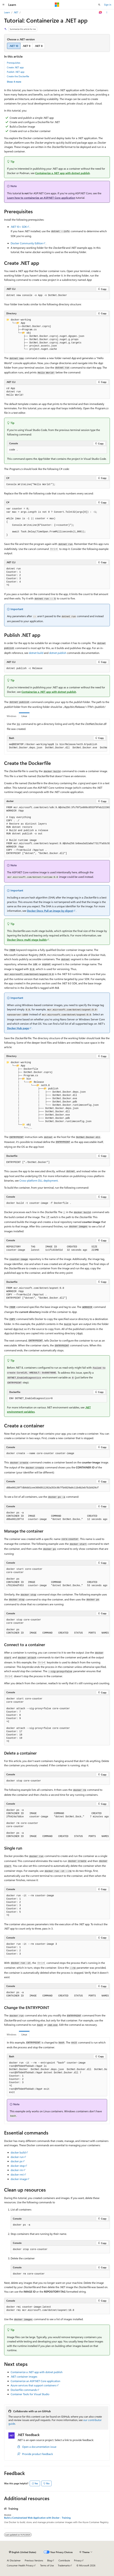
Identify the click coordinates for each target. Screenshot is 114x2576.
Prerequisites (13, 62)
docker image (19, 2179)
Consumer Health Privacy (20, 2565)
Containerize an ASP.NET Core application (35, 2381)
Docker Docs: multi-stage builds (27, 939)
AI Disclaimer (14, 2560)
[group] (57, 746)
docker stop (18, 2165)
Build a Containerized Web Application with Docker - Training (37, 2517)
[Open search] (99, 5)
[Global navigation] (3, 5)
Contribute (64, 2560)
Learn (7, 12)
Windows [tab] (11, 716)
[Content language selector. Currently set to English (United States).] (22, 2552)
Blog (49, 2560)
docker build (18, 2152)
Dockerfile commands (24, 2390)
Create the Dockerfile (18, 76)
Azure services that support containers (33, 2385)
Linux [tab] (24, 716)
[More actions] (107, 12)
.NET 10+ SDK (19, 226)
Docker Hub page (18, 1028)
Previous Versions (34, 2560)
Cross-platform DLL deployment (38, 1180)
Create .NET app (15, 67)
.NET (16, 12)
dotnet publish (57, 653)
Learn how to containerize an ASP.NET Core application (41, 197)
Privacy (78, 2560)
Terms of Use (47, 2565)
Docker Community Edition (27, 243)
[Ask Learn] (100, 12)
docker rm (17, 2170)
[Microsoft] (57, 4)
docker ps (16, 2161)
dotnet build (36, 653)
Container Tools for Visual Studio (30, 2394)
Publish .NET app (15, 71)
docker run (17, 2157)
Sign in (107, 4)
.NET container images (24, 2376)
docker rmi (17, 2174)
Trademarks (64, 2565)
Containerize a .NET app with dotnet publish (62, 173)
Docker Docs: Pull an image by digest (50, 910)
